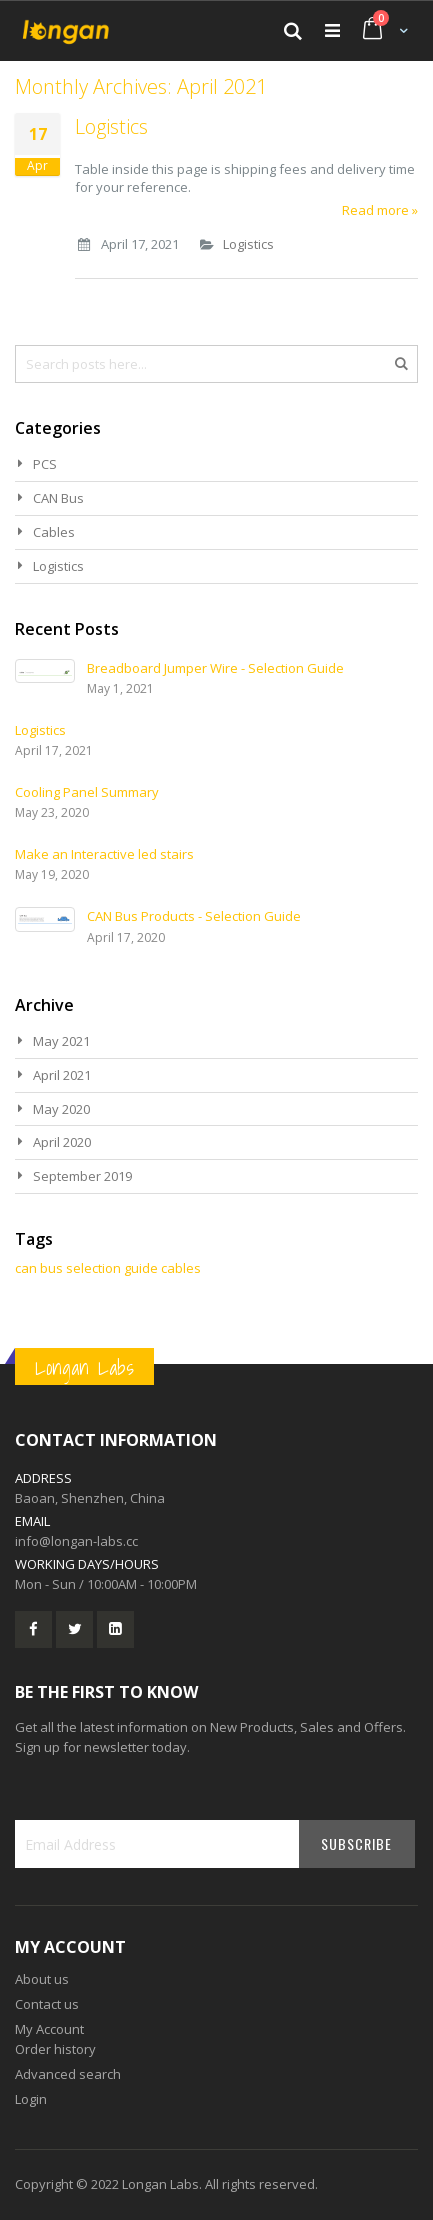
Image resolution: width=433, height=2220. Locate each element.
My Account (49, 2029)
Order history (55, 2049)
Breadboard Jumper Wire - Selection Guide (215, 668)
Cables (54, 532)
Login (31, 2099)
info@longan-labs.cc (76, 1541)
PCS (45, 464)
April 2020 (62, 1142)
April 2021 (62, 1075)
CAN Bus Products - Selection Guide (194, 916)
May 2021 (61, 1041)
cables (181, 1268)
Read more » (380, 210)
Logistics (111, 126)
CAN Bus (58, 498)
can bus (39, 1268)
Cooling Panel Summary (87, 792)
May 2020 (61, 1109)
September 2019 (82, 1176)
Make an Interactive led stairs (104, 854)
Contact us (47, 2004)
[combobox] (216, 364)
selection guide (112, 1268)
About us (42, 1979)
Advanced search (68, 2074)
